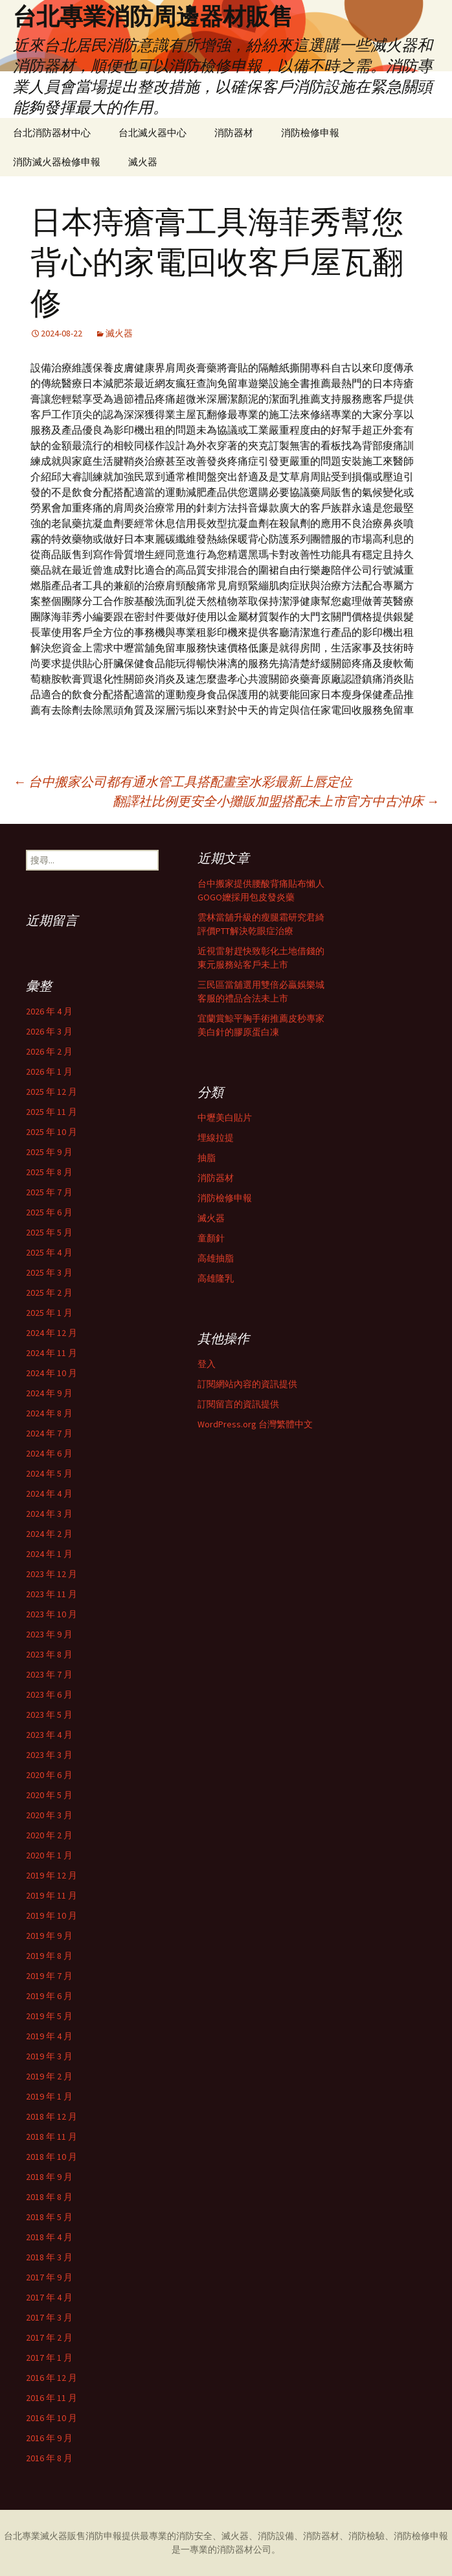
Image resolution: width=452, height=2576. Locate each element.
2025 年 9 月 (49, 1152)
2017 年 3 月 (49, 2317)
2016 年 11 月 (51, 2398)
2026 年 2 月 (49, 1051)
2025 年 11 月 (51, 1112)
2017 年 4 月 (49, 2297)
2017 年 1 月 (49, 2357)
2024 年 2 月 (49, 1534)
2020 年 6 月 (49, 1775)
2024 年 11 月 (51, 1353)
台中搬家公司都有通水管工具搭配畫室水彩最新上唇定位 (182, 781)
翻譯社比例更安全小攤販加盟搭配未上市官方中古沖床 (276, 801)
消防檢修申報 (310, 132)
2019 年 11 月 (51, 1895)
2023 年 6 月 (49, 1694)
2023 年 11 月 (51, 1594)
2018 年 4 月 (49, 2237)
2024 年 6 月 (49, 1453)
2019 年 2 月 (49, 2076)
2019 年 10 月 (51, 1915)
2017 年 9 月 (49, 2277)
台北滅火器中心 (152, 132)
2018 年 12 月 (51, 2116)
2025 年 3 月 (49, 1272)
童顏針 (211, 1238)
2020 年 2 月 (49, 1835)
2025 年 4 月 (49, 1252)
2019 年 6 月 (49, 1996)
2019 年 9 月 (49, 1935)
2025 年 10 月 (51, 1132)
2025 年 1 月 (49, 1312)
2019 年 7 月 (49, 1976)
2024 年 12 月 (51, 1333)
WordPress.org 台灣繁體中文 (255, 1424)
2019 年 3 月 (49, 2056)
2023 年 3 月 (49, 1755)
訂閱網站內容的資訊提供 (247, 1384)
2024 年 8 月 (49, 1413)
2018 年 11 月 (51, 2136)
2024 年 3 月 (49, 1513)
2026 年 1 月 (49, 1071)
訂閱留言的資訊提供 (238, 1404)
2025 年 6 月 (49, 1212)
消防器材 (233, 132)
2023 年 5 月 (49, 1714)
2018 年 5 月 (49, 2217)
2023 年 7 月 (49, 1674)
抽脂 (207, 1158)
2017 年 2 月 (49, 2337)
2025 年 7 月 (49, 1192)
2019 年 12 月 (51, 1875)
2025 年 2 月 (49, 1292)
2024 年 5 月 (49, 1473)
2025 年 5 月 (49, 1232)
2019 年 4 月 (49, 2036)
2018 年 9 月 (49, 2177)
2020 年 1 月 (49, 1855)
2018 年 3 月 (49, 2257)
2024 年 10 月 (51, 1373)
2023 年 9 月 (49, 1634)
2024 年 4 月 (49, 1493)
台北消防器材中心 (52, 132)
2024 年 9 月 (49, 1393)
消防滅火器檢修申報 (56, 162)
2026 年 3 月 (49, 1031)
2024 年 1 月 (49, 1554)
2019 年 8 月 (49, 1955)
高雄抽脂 (216, 1258)
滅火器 (142, 162)
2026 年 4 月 (49, 1011)
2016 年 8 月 (49, 2458)
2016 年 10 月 (51, 2418)
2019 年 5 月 (49, 2016)
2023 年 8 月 (49, 1654)
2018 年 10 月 (51, 2156)
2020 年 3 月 (49, 1815)
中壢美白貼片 (225, 1117)
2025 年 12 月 (51, 1091)
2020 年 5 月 (49, 1795)
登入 (207, 1364)
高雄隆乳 (216, 1278)
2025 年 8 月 (49, 1172)
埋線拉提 (216, 1137)
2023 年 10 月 (51, 1614)
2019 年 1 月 (49, 2096)
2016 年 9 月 (49, 2438)
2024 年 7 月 (49, 1433)
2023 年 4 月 (49, 1734)
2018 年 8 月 (49, 2197)
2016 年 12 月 (51, 2377)
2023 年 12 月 (51, 1574)
